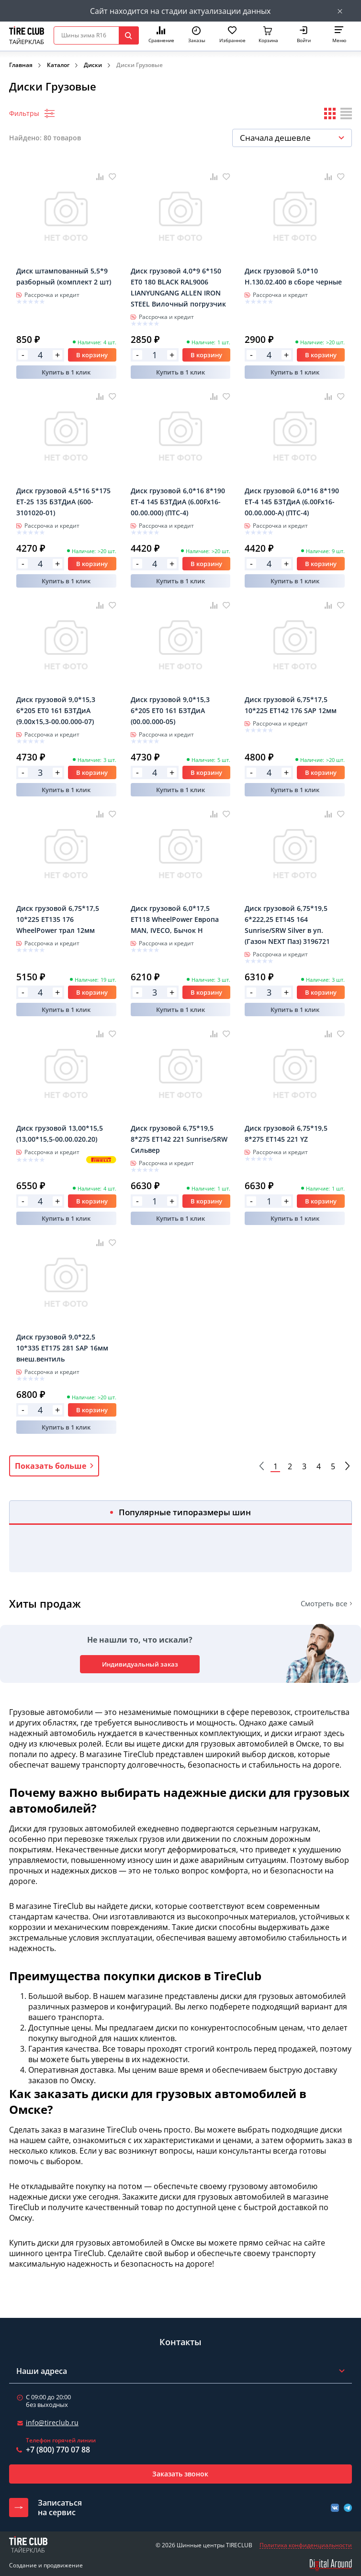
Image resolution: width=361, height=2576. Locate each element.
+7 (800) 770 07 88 (58, 2449)
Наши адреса (41, 2371)
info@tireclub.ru (52, 2422)
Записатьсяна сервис (60, 2507)
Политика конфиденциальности (305, 2545)
